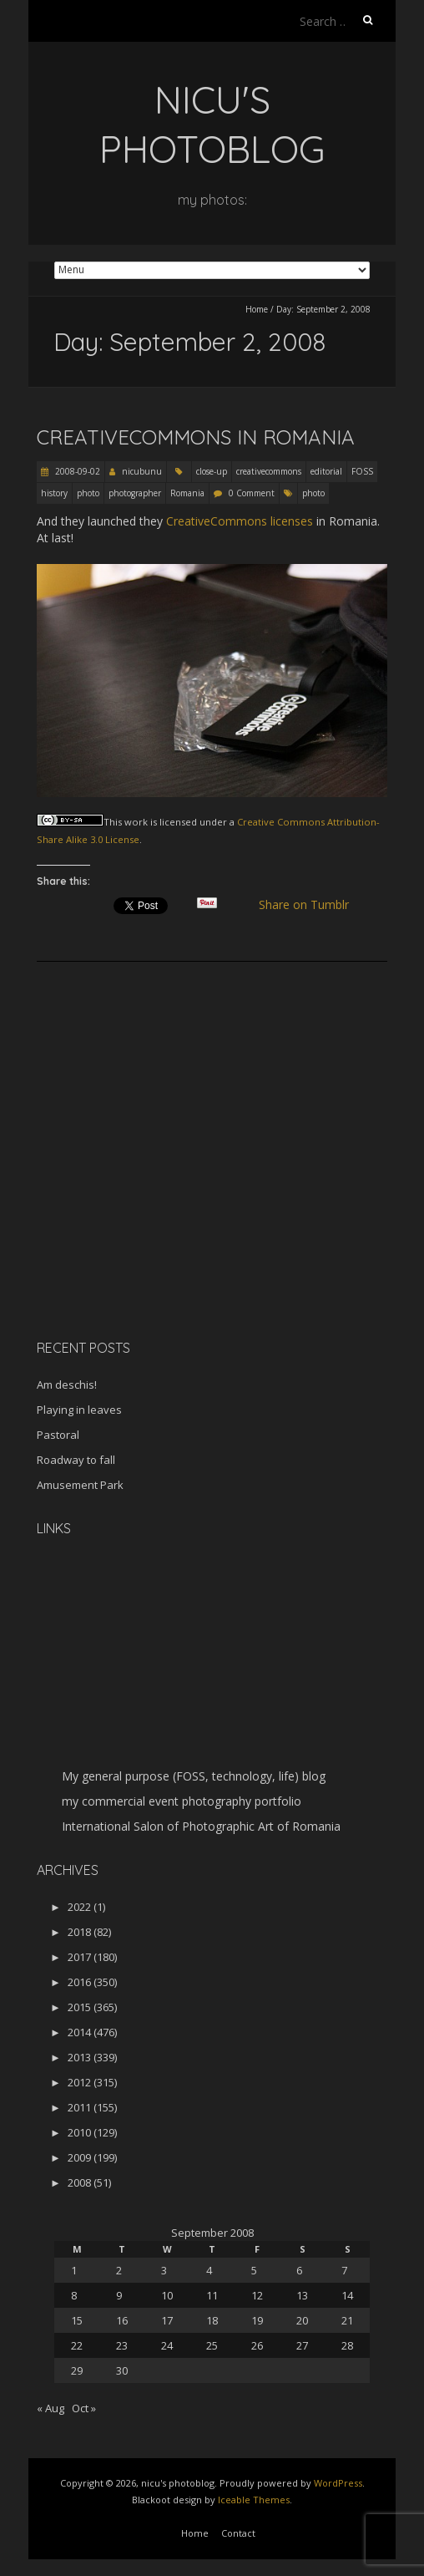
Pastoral (58, 1434)
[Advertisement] (141, 1208)
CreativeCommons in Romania (196, 437)
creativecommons (268, 471)
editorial (326, 471)
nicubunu (142, 471)
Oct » (84, 2408)
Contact (238, 2533)
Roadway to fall (76, 1459)
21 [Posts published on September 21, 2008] (347, 2320)
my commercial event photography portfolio (181, 1801)
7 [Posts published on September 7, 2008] (344, 2270)
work (136, 821)
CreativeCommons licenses (239, 521)
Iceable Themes (254, 2499)
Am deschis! (67, 1384)
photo (88, 493)
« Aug (50, 2408)
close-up (211, 471)
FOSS (362, 471)
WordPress (338, 2483)
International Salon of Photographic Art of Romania (201, 1826)
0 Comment (252, 493)
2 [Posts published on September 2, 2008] (119, 2270)
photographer (135, 493)
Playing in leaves (79, 1409)
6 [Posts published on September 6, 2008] (299, 2270)
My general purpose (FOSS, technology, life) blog (194, 1776)
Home (256, 309)
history (54, 493)
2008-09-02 (76, 471)
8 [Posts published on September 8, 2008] (74, 2295)
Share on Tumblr (311, 904)
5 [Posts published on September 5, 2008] (254, 2270)
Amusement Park (80, 1484)
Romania (187, 493)
